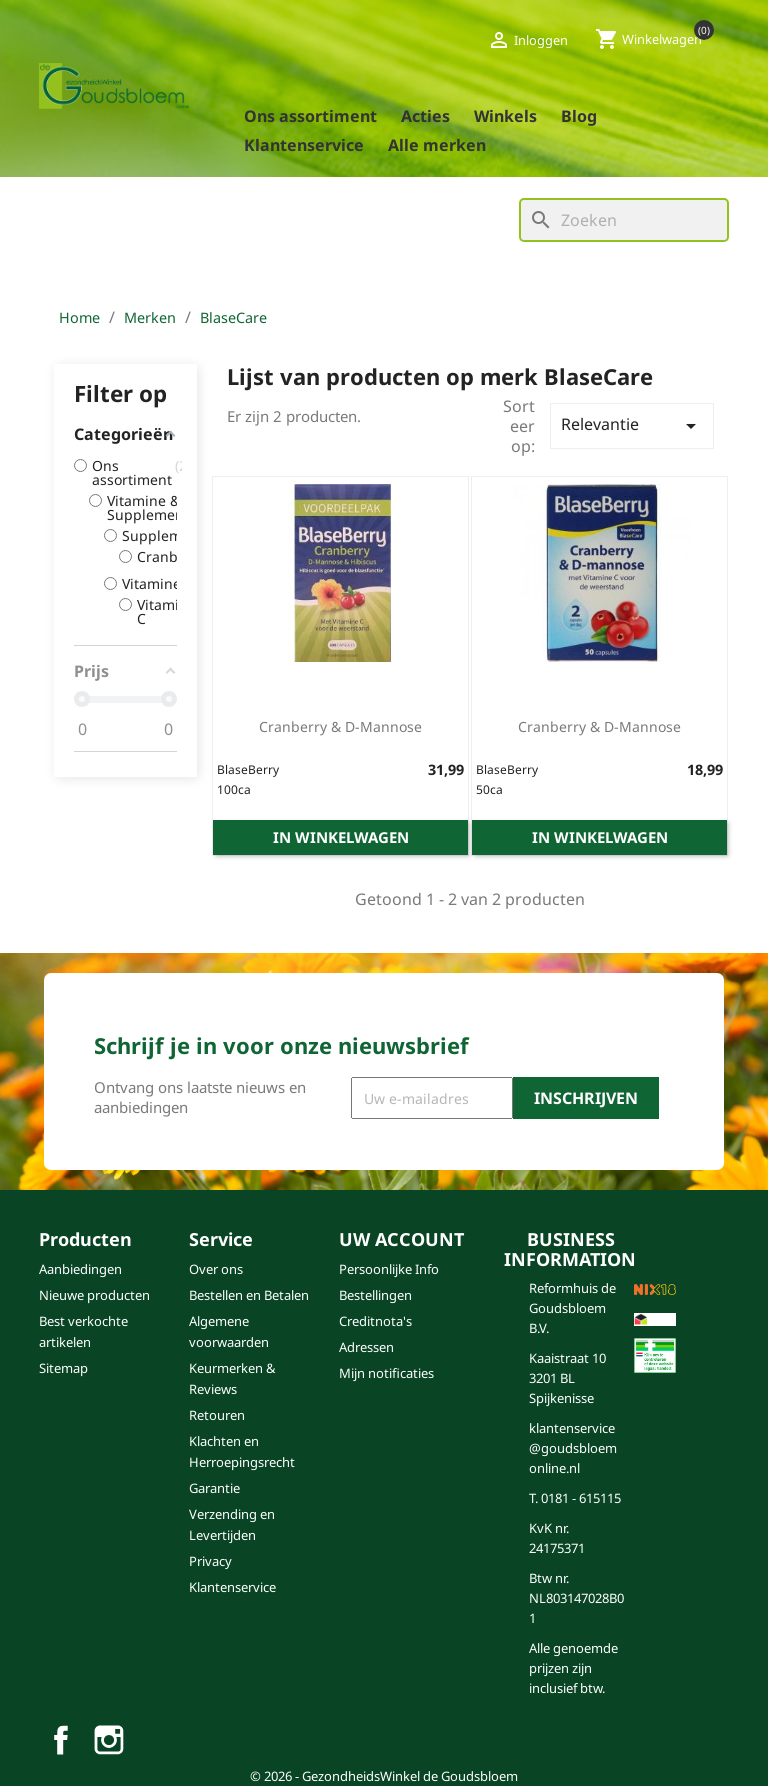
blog (579, 116)
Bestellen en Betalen (249, 1295)
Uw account (401, 1239)
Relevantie (632, 425)
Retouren (217, 1415)
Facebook (61, 1740)
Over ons (216, 1269)
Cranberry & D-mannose (340, 726)
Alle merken (437, 145)
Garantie (214, 1488)
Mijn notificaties (386, 1373)
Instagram (109, 1740)
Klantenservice (304, 145)
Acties (425, 116)
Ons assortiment (310, 116)
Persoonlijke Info (389, 1269)
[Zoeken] (624, 220)
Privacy (210, 1561)
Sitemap (63, 1368)
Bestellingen (375, 1295)
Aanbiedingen (80, 1269)
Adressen (366, 1347)
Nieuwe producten (94, 1295)
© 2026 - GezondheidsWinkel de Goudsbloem (384, 1776)
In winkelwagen (341, 837)
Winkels (505, 116)
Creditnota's (375, 1321)
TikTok (157, 1740)
